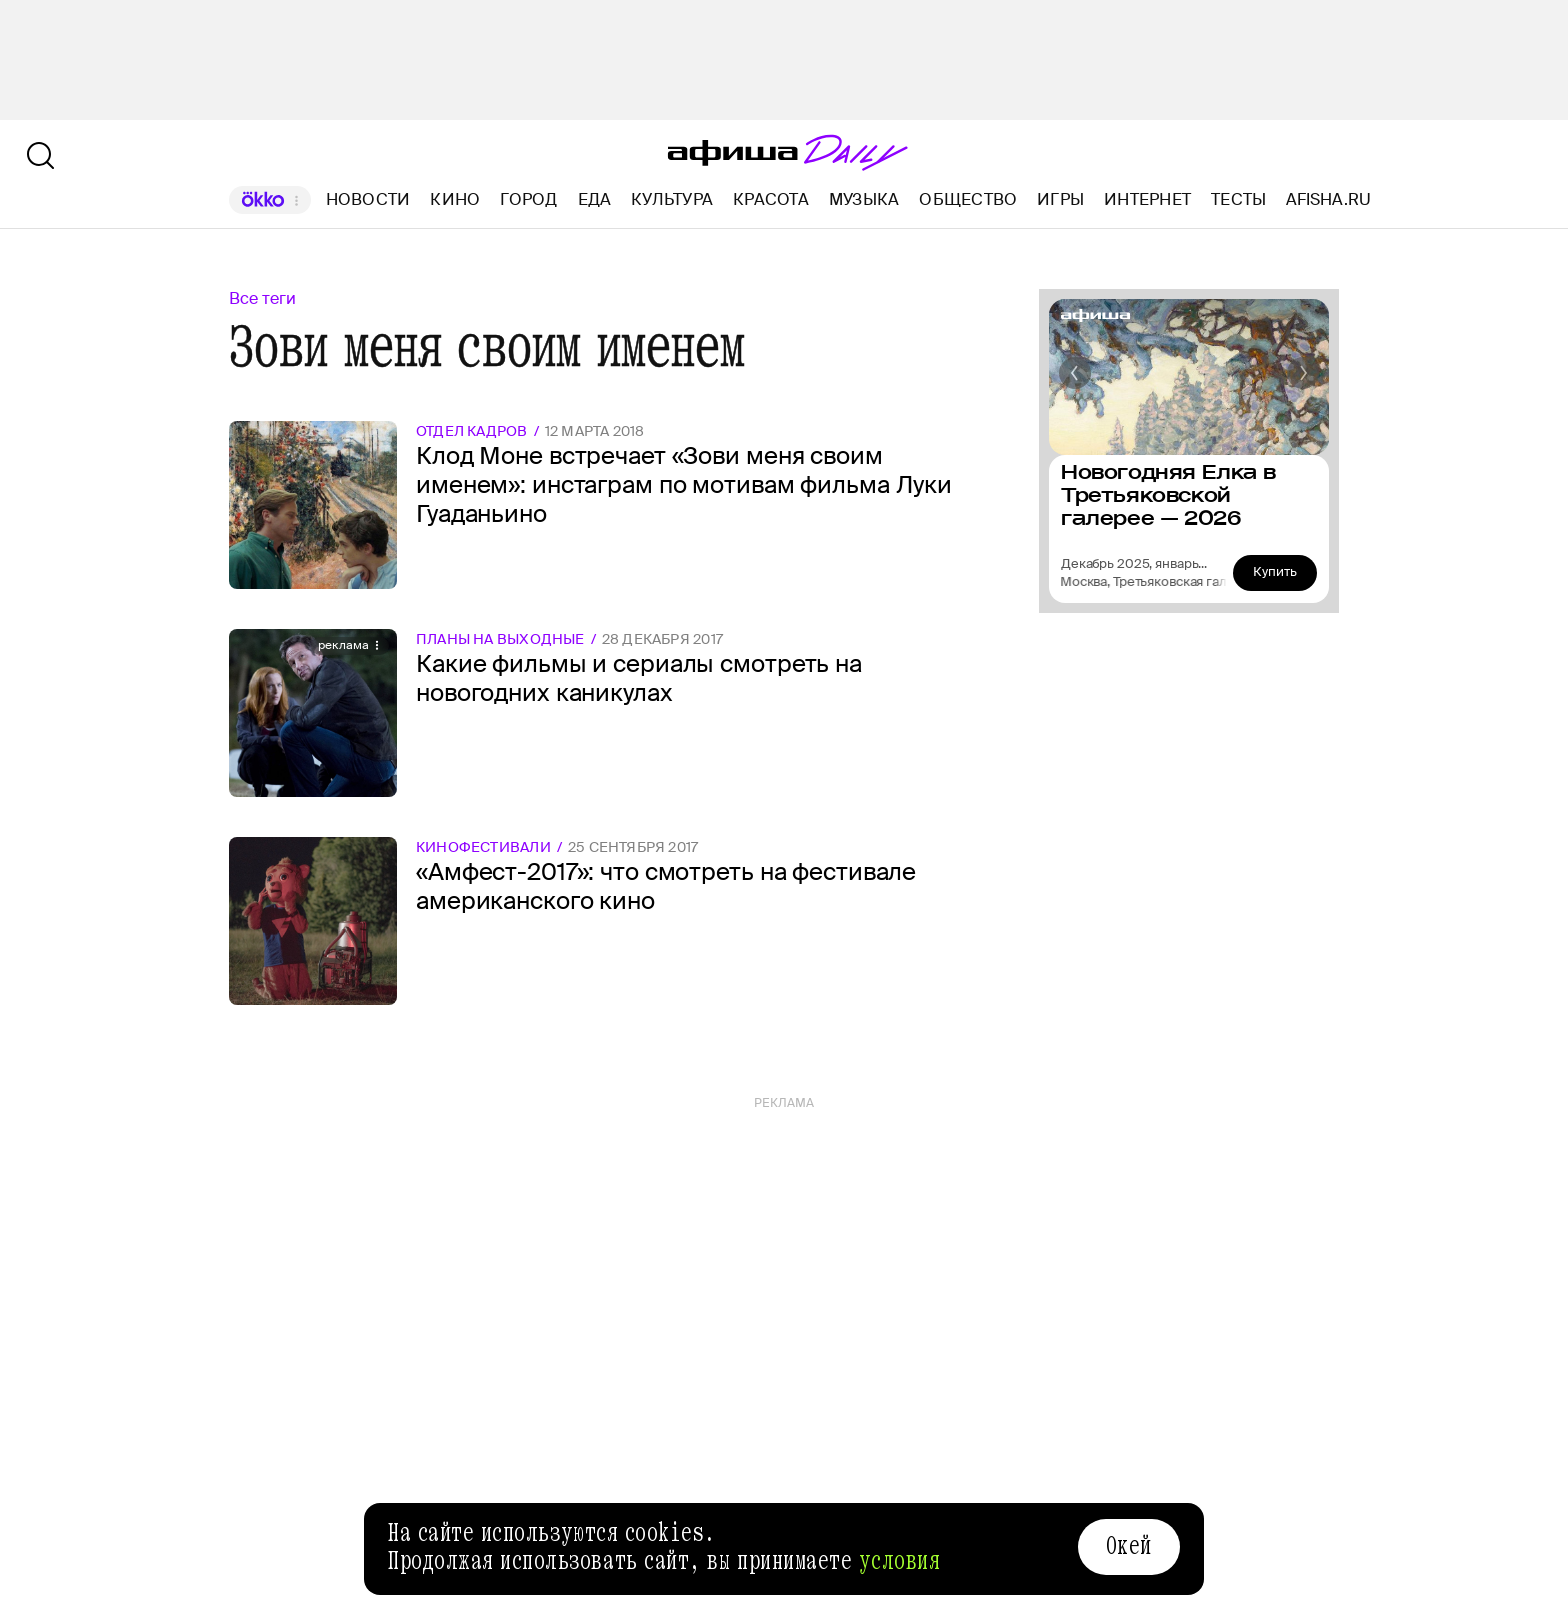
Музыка (864, 199)
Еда (595, 199)
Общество (968, 199)
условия (900, 1561)
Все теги (262, 298)
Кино (455, 199)
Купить (1275, 571)
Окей (1129, 1546)
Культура (672, 199)
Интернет (1147, 199)
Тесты (1238, 199)
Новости (368, 199)
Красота (771, 199)
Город (528, 199)
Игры (1060, 199)
